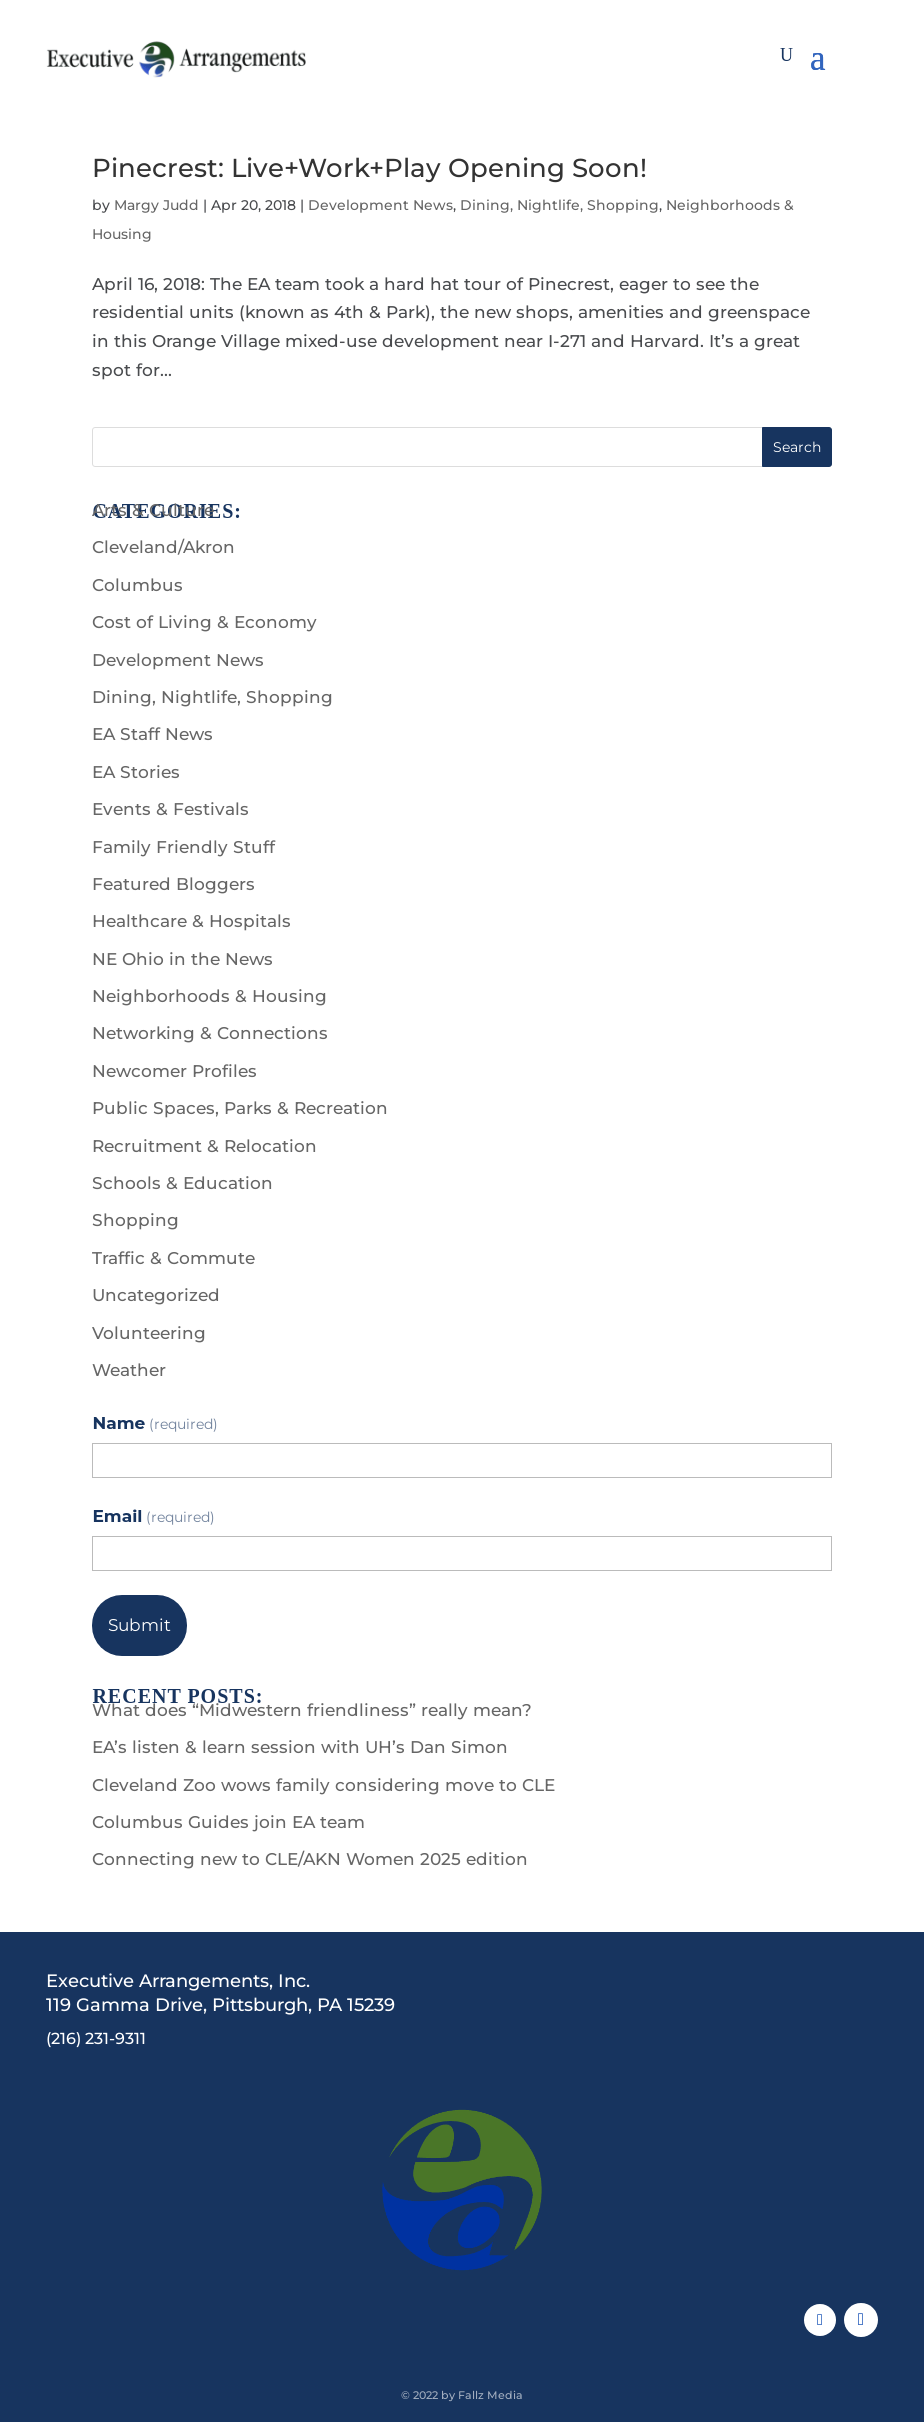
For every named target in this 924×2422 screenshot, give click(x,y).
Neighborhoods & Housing (209, 996)
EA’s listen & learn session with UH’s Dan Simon (300, 1747)
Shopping (135, 1220)
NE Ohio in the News (182, 959)
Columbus (137, 585)
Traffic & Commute (173, 1258)
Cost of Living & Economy (204, 622)
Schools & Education (182, 1183)
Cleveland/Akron (163, 547)
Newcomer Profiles (174, 1071)
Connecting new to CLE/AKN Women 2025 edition (310, 1859)
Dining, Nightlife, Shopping (559, 205)
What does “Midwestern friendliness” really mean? (312, 1710)
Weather (129, 1370)
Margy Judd (156, 205)
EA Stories (136, 772)
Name (154, 1423)
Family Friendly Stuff (183, 847)
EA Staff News (152, 734)
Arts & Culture (153, 510)
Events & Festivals (170, 809)
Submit (139, 1625)
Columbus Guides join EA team (228, 1822)
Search (797, 447)
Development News (380, 205)
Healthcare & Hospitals (191, 921)
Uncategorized (156, 1295)
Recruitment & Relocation (204, 1146)
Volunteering (149, 1333)
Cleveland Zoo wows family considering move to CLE (323, 1785)
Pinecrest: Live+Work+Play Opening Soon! (369, 168)
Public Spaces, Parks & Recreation (240, 1108)
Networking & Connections (210, 1033)
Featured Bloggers (173, 884)
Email (153, 1516)
